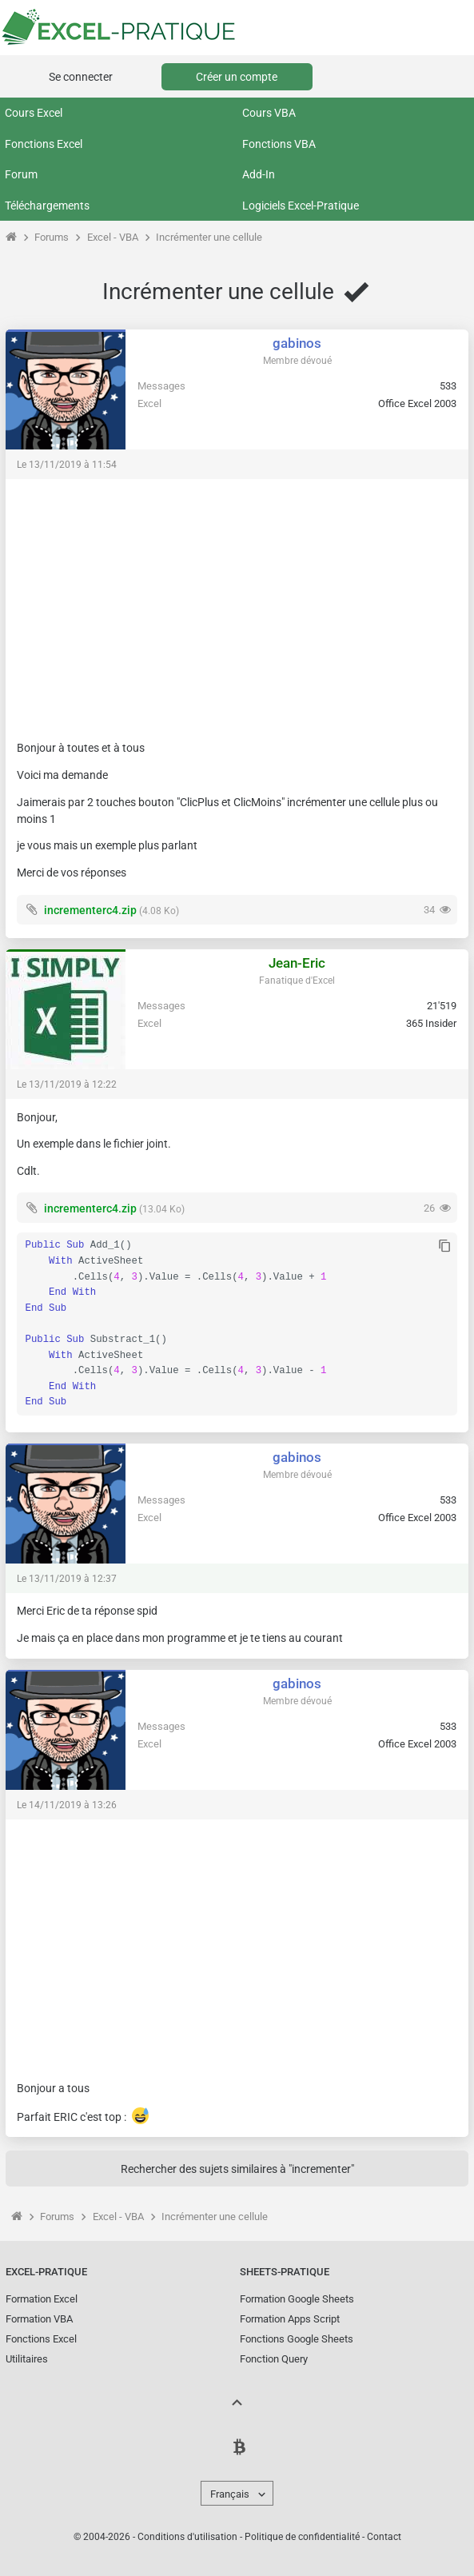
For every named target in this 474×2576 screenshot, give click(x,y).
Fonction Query (274, 2359)
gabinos (297, 343)
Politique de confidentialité (302, 2536)
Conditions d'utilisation (187, 2536)
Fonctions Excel (43, 144)
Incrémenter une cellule (209, 237)
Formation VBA (39, 2319)
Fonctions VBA (279, 144)
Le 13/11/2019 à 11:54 (67, 464)
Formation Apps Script (290, 2319)
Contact (384, 2536)
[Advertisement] (237, 602)
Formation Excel (42, 2299)
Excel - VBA (112, 237)
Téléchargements (47, 205)
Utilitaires (27, 2359)
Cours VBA (269, 112)
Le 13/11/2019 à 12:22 (67, 1084)
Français (229, 2494)
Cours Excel (33, 112)
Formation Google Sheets (297, 2299)
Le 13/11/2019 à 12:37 (67, 1578)
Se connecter (81, 76)
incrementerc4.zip (90, 910)
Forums (51, 237)
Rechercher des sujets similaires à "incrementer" (237, 2169)
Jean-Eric (297, 963)
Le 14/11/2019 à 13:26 (67, 1805)
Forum (21, 174)
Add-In (258, 174)
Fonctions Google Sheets (296, 2339)
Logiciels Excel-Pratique (300, 205)
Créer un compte (236, 76)
